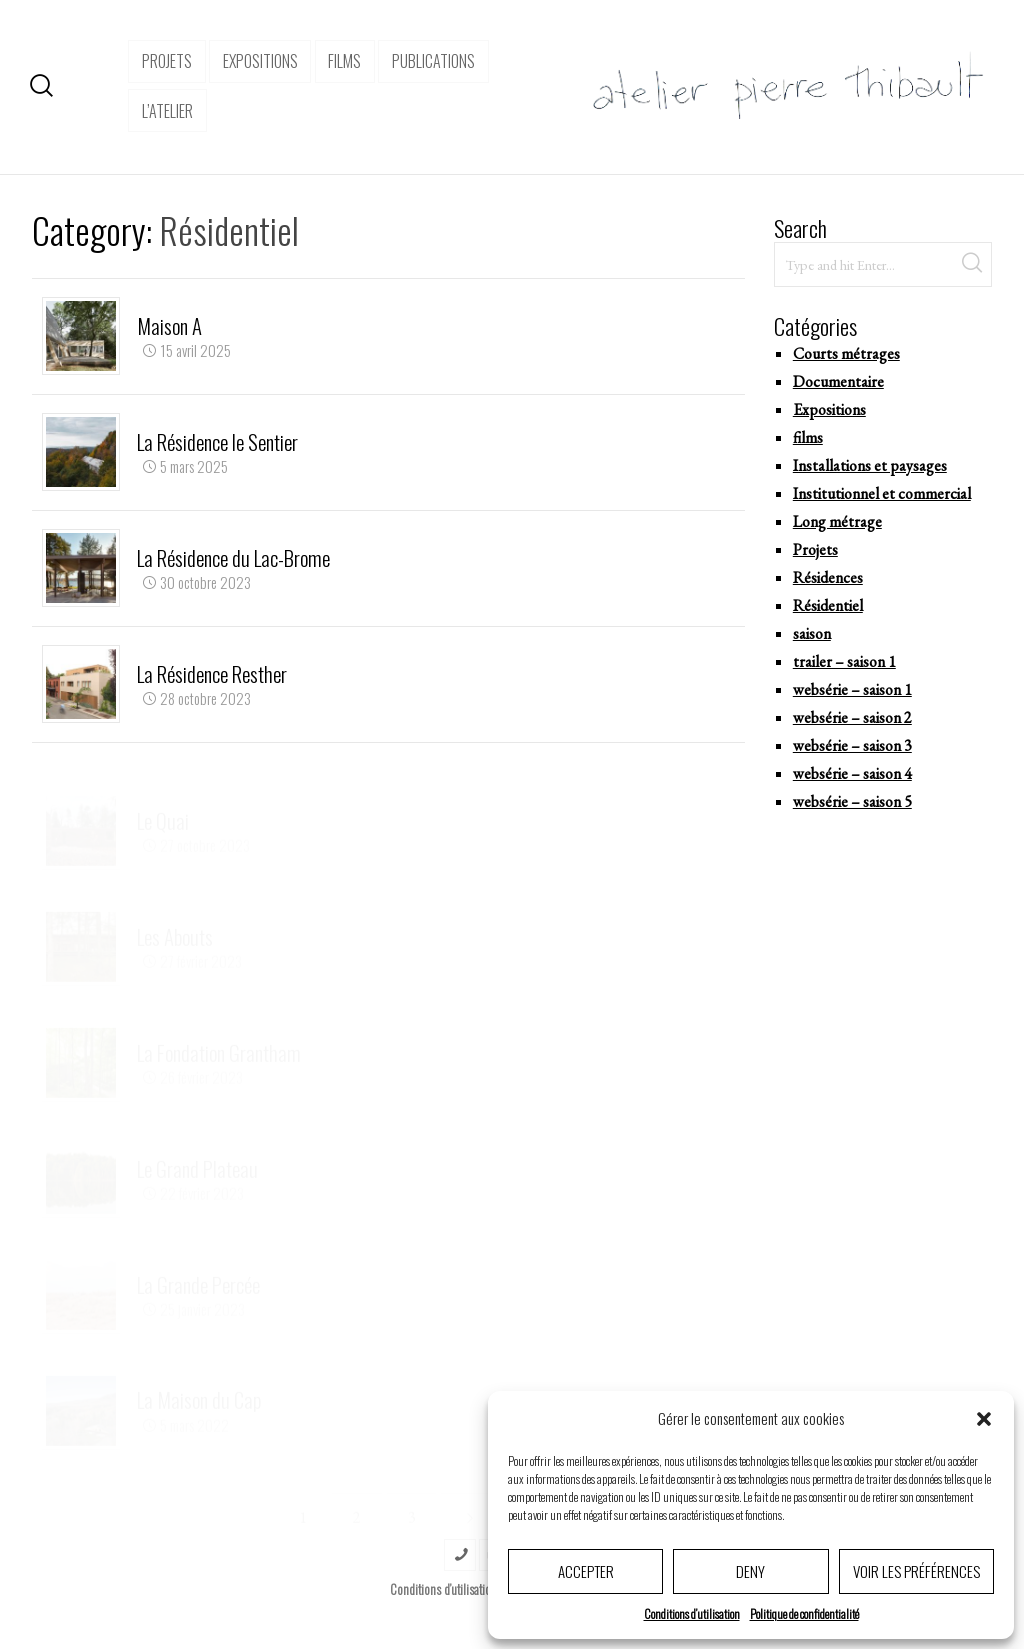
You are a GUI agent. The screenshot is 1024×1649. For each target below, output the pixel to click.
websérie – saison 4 (852, 773)
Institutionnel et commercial (882, 493)
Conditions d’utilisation (692, 1613)
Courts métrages (846, 353)
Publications (433, 61)
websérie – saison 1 (852, 689)
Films (344, 61)
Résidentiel (828, 605)
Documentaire (838, 381)
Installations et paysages (870, 465)
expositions (260, 61)
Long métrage (837, 521)
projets (167, 61)
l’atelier (167, 111)
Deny (750, 1571)
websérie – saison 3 (852, 745)
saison (812, 633)
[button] (984, 1419)
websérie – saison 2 (852, 717)
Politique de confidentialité (804, 1613)
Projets (815, 549)
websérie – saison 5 (852, 801)
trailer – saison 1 (844, 661)
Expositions (829, 409)
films (808, 437)
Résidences (828, 577)
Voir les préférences (916, 1571)
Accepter (586, 1571)
